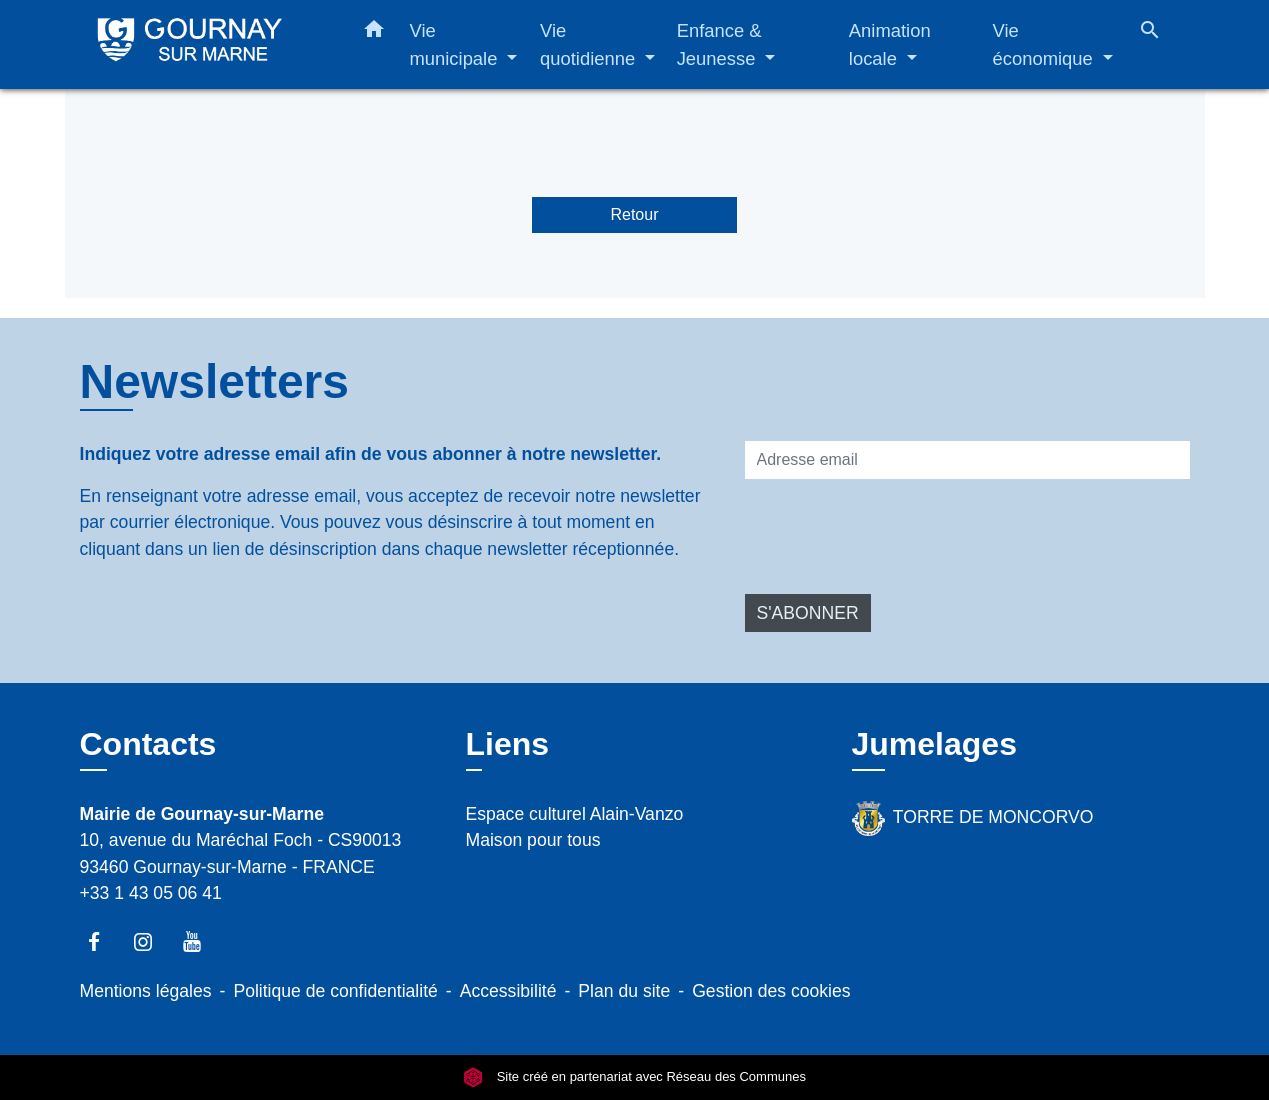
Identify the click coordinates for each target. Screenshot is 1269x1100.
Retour (634, 214)
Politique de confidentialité (335, 991)
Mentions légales (146, 991)
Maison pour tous (533, 840)
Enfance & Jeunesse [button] (719, 44)
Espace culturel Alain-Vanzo (575, 814)
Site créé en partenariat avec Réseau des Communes (634, 1077)
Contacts (148, 744)
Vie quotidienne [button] (590, 44)
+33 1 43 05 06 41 (151, 893)
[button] (374, 33)
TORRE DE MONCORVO (973, 818)
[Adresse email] (967, 460)
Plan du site (624, 991)
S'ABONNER (808, 613)
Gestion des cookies (771, 991)
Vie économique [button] (1045, 44)
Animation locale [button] (890, 44)
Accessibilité (508, 991)
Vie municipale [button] (456, 44)
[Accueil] (205, 44)
